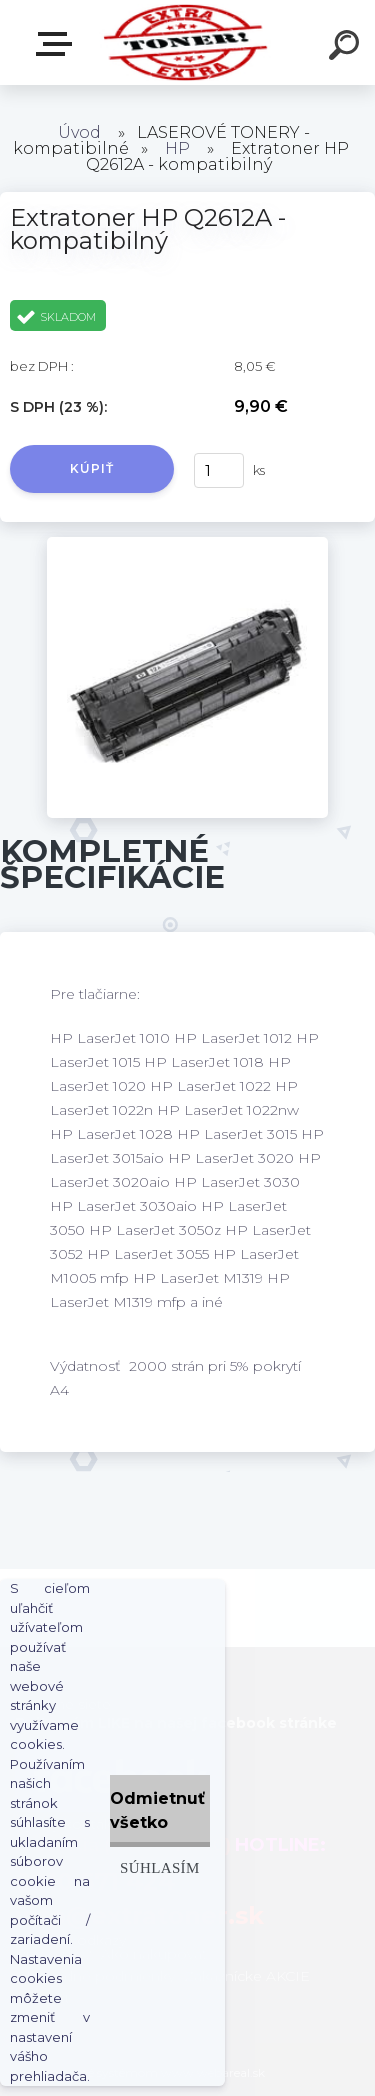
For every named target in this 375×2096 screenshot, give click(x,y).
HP (177, 148)
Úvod (79, 132)
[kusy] (219, 470)
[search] (347, 48)
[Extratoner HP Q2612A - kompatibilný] (187, 544)
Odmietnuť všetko (157, 1810)
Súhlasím (160, 1867)
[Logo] (185, 42)
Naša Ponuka (58, 44)
